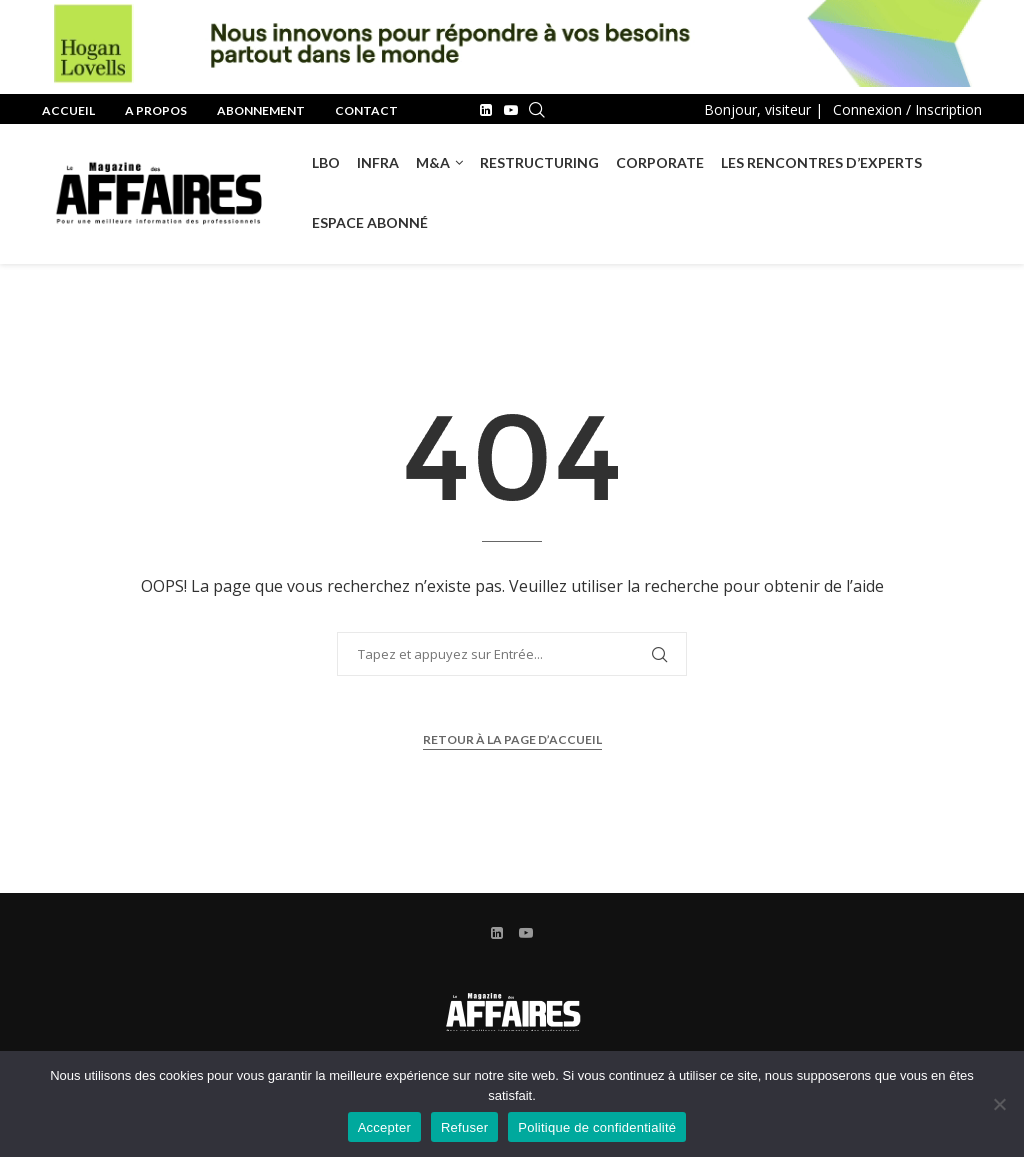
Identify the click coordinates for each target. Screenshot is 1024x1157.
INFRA (378, 162)
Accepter (384, 1127)
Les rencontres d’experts (821, 162)
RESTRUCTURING (539, 162)
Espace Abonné (370, 222)
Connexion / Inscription (907, 109)
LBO (326, 162)
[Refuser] (999, 1104)
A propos (156, 110)
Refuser (464, 1127)
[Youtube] (511, 110)
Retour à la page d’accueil (512, 739)
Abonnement (261, 110)
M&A (433, 162)
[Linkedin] (486, 110)
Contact (366, 110)
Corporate (660, 162)
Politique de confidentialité (597, 1127)
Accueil (68, 110)
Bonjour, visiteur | (763, 109)
